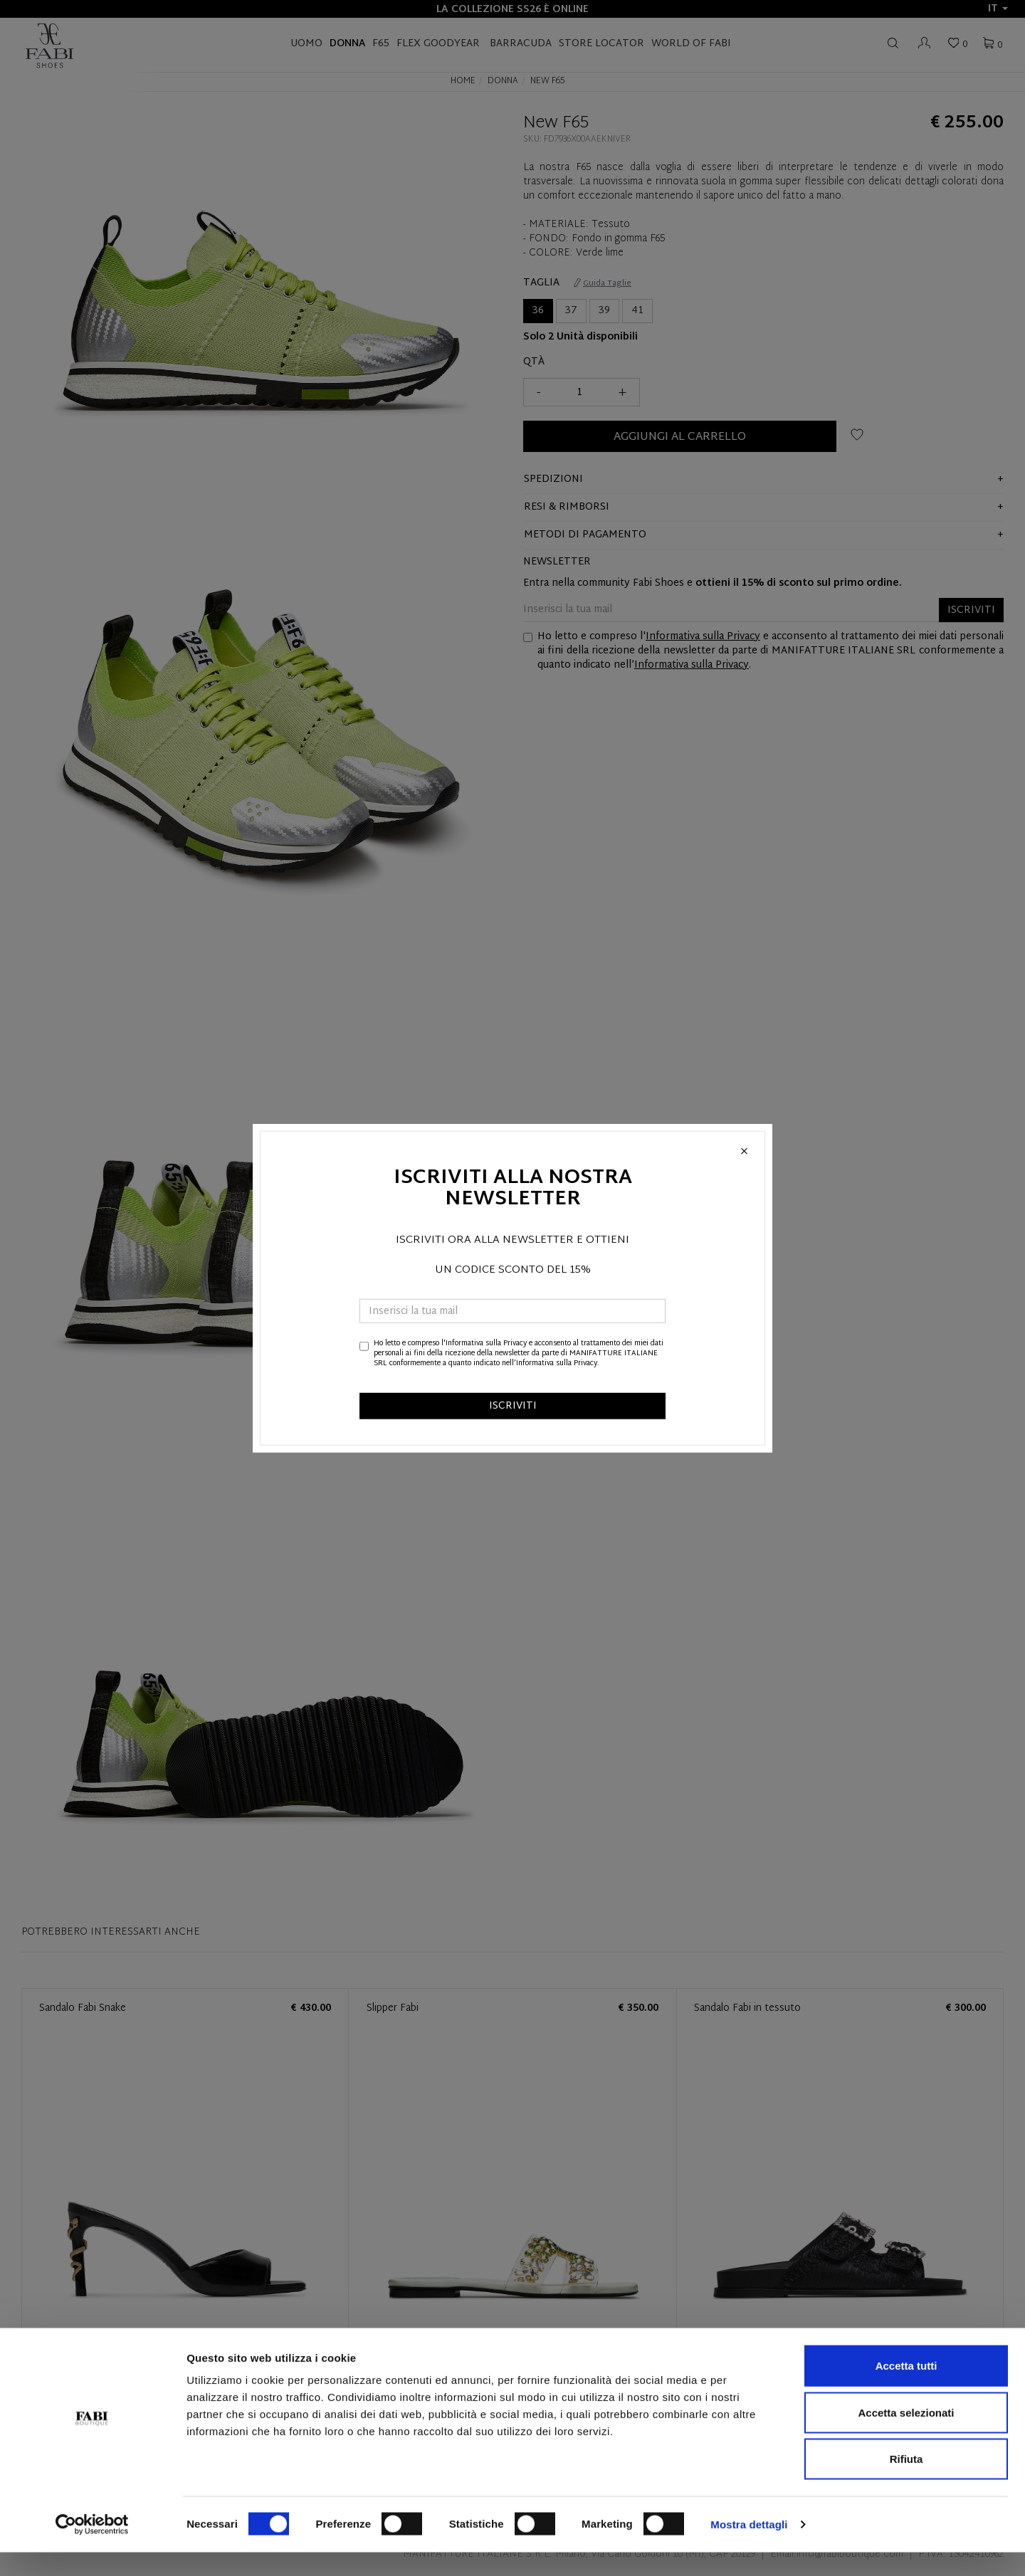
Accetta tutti (906, 2389)
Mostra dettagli (748, 2548)
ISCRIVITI (513, 1405)
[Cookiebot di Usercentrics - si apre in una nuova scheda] (92, 2548)
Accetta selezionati (906, 2436)
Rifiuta (906, 2482)
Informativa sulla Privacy (486, 1343)
